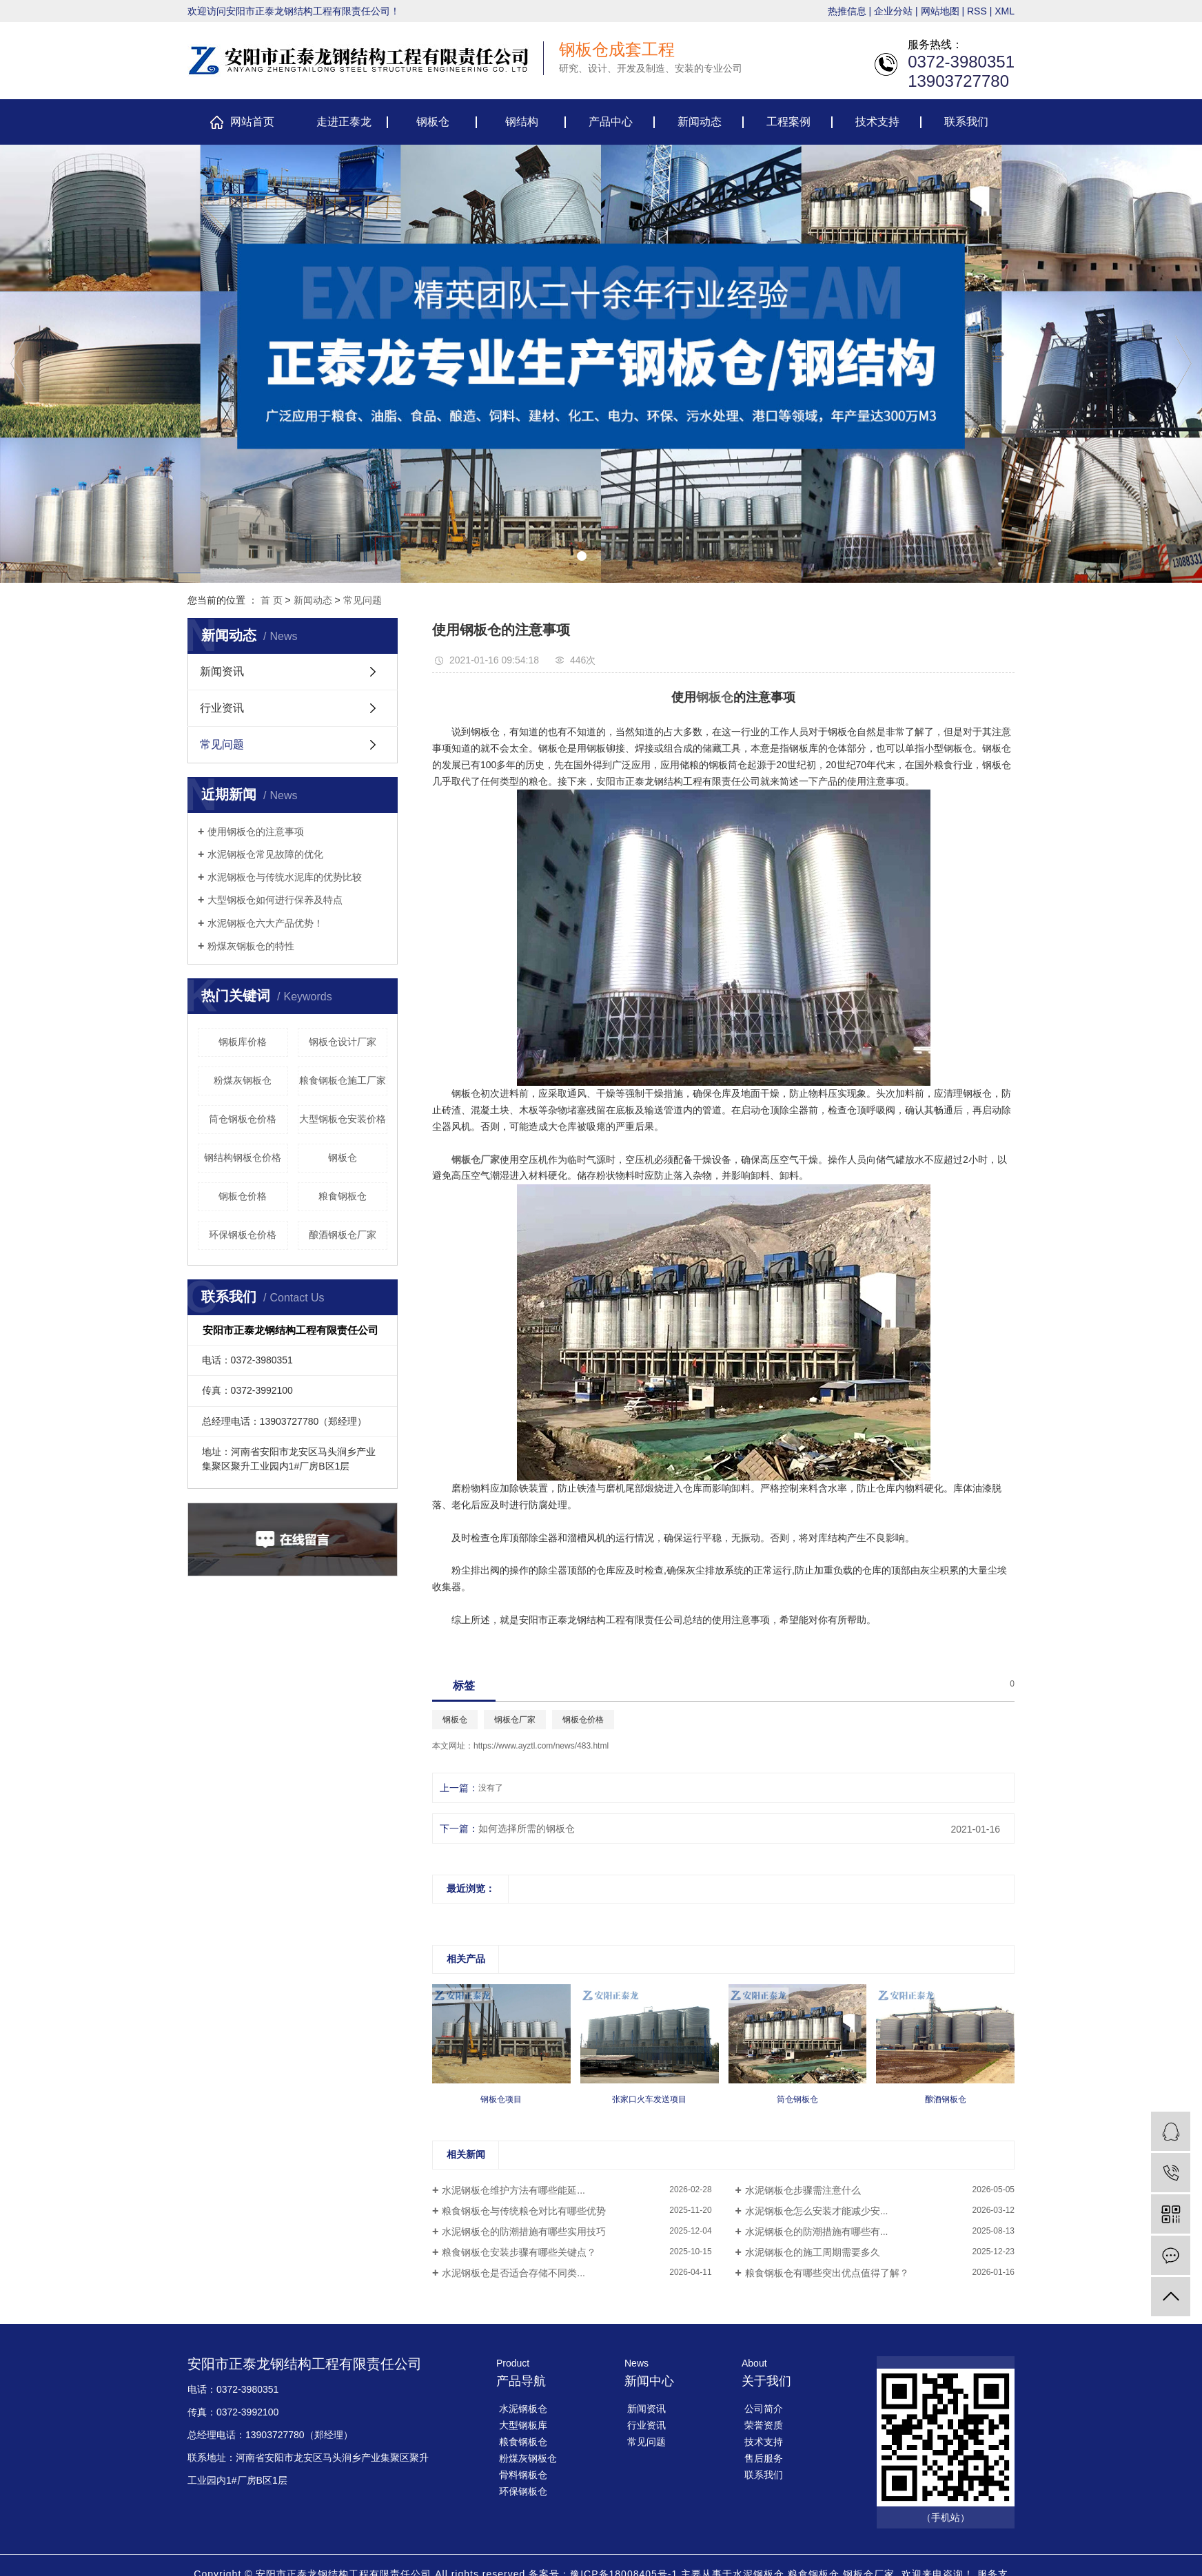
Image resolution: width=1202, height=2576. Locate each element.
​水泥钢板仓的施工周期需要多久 (812, 2252)
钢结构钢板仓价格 (242, 1157)
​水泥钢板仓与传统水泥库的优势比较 (284, 877)
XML (1005, 11)
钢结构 (521, 121)
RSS (977, 11)
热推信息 (847, 11)
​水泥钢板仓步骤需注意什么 (803, 2190)
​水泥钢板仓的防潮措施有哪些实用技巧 (524, 2231)
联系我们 (966, 121)
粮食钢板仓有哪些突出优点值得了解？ (827, 2272)
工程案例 (788, 121)
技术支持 (877, 121)
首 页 (272, 600)
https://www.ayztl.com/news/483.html (541, 1746)
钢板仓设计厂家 (342, 1041)
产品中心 (611, 121)
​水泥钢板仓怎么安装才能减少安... (816, 2210)
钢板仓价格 (242, 1196)
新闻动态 (700, 121)
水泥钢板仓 (523, 2408)
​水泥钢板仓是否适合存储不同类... (513, 2272)
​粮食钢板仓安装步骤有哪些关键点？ (519, 2252)
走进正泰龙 (343, 121)
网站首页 (252, 121)
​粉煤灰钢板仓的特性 (250, 945)
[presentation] (18, 363)
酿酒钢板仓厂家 (342, 1234)
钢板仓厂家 (515, 1719)
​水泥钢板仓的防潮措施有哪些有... (816, 2231)
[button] (582, 556)
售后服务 (763, 2458)
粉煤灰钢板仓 (243, 1080)
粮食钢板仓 (342, 1196)
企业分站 (893, 11)
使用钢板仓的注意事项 (255, 831)
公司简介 (763, 2408)
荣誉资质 (763, 2425)
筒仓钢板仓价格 (242, 1118)
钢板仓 (432, 121)
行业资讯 (222, 708)
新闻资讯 (222, 671)
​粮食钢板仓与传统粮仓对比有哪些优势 (524, 2210)
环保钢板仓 (523, 2491)
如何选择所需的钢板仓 (526, 1828)
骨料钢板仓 (523, 2474)
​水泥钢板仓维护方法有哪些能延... (513, 2190)
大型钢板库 (523, 2425)
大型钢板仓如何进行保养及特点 (275, 899)
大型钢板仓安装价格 (342, 1118)
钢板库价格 (242, 1041)
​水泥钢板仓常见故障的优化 (265, 854)
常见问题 (362, 600)
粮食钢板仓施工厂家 (342, 1080)
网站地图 (940, 11)
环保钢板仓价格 (242, 1234)
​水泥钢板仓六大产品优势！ (265, 923)
